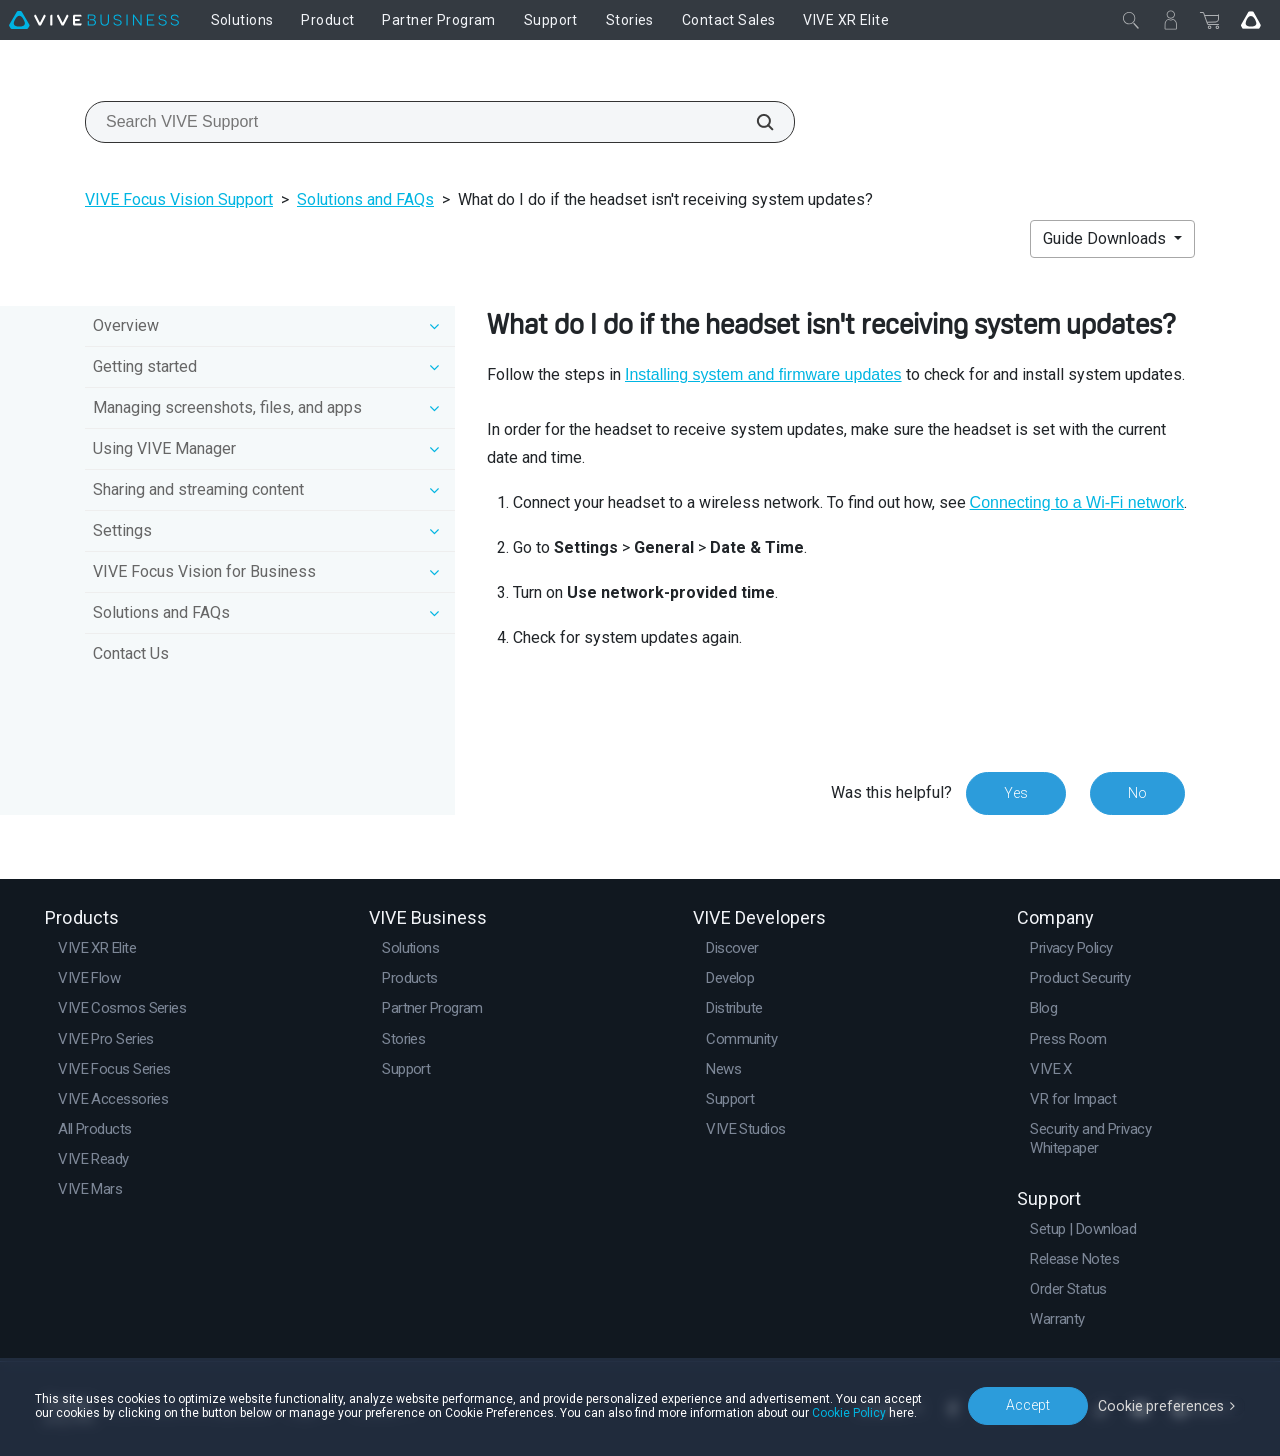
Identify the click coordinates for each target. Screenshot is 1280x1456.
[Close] (1131, 20)
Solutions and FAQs (365, 199)
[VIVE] (94, 20)
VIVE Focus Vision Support (179, 199)
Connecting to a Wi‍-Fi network (1077, 502)
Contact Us (131, 653)
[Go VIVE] (1251, 20)
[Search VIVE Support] (754, 122)
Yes (1016, 793)
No (1137, 793)
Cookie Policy (849, 1413)
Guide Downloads (1106, 238)
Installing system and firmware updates (763, 374)
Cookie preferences (1162, 1405)
